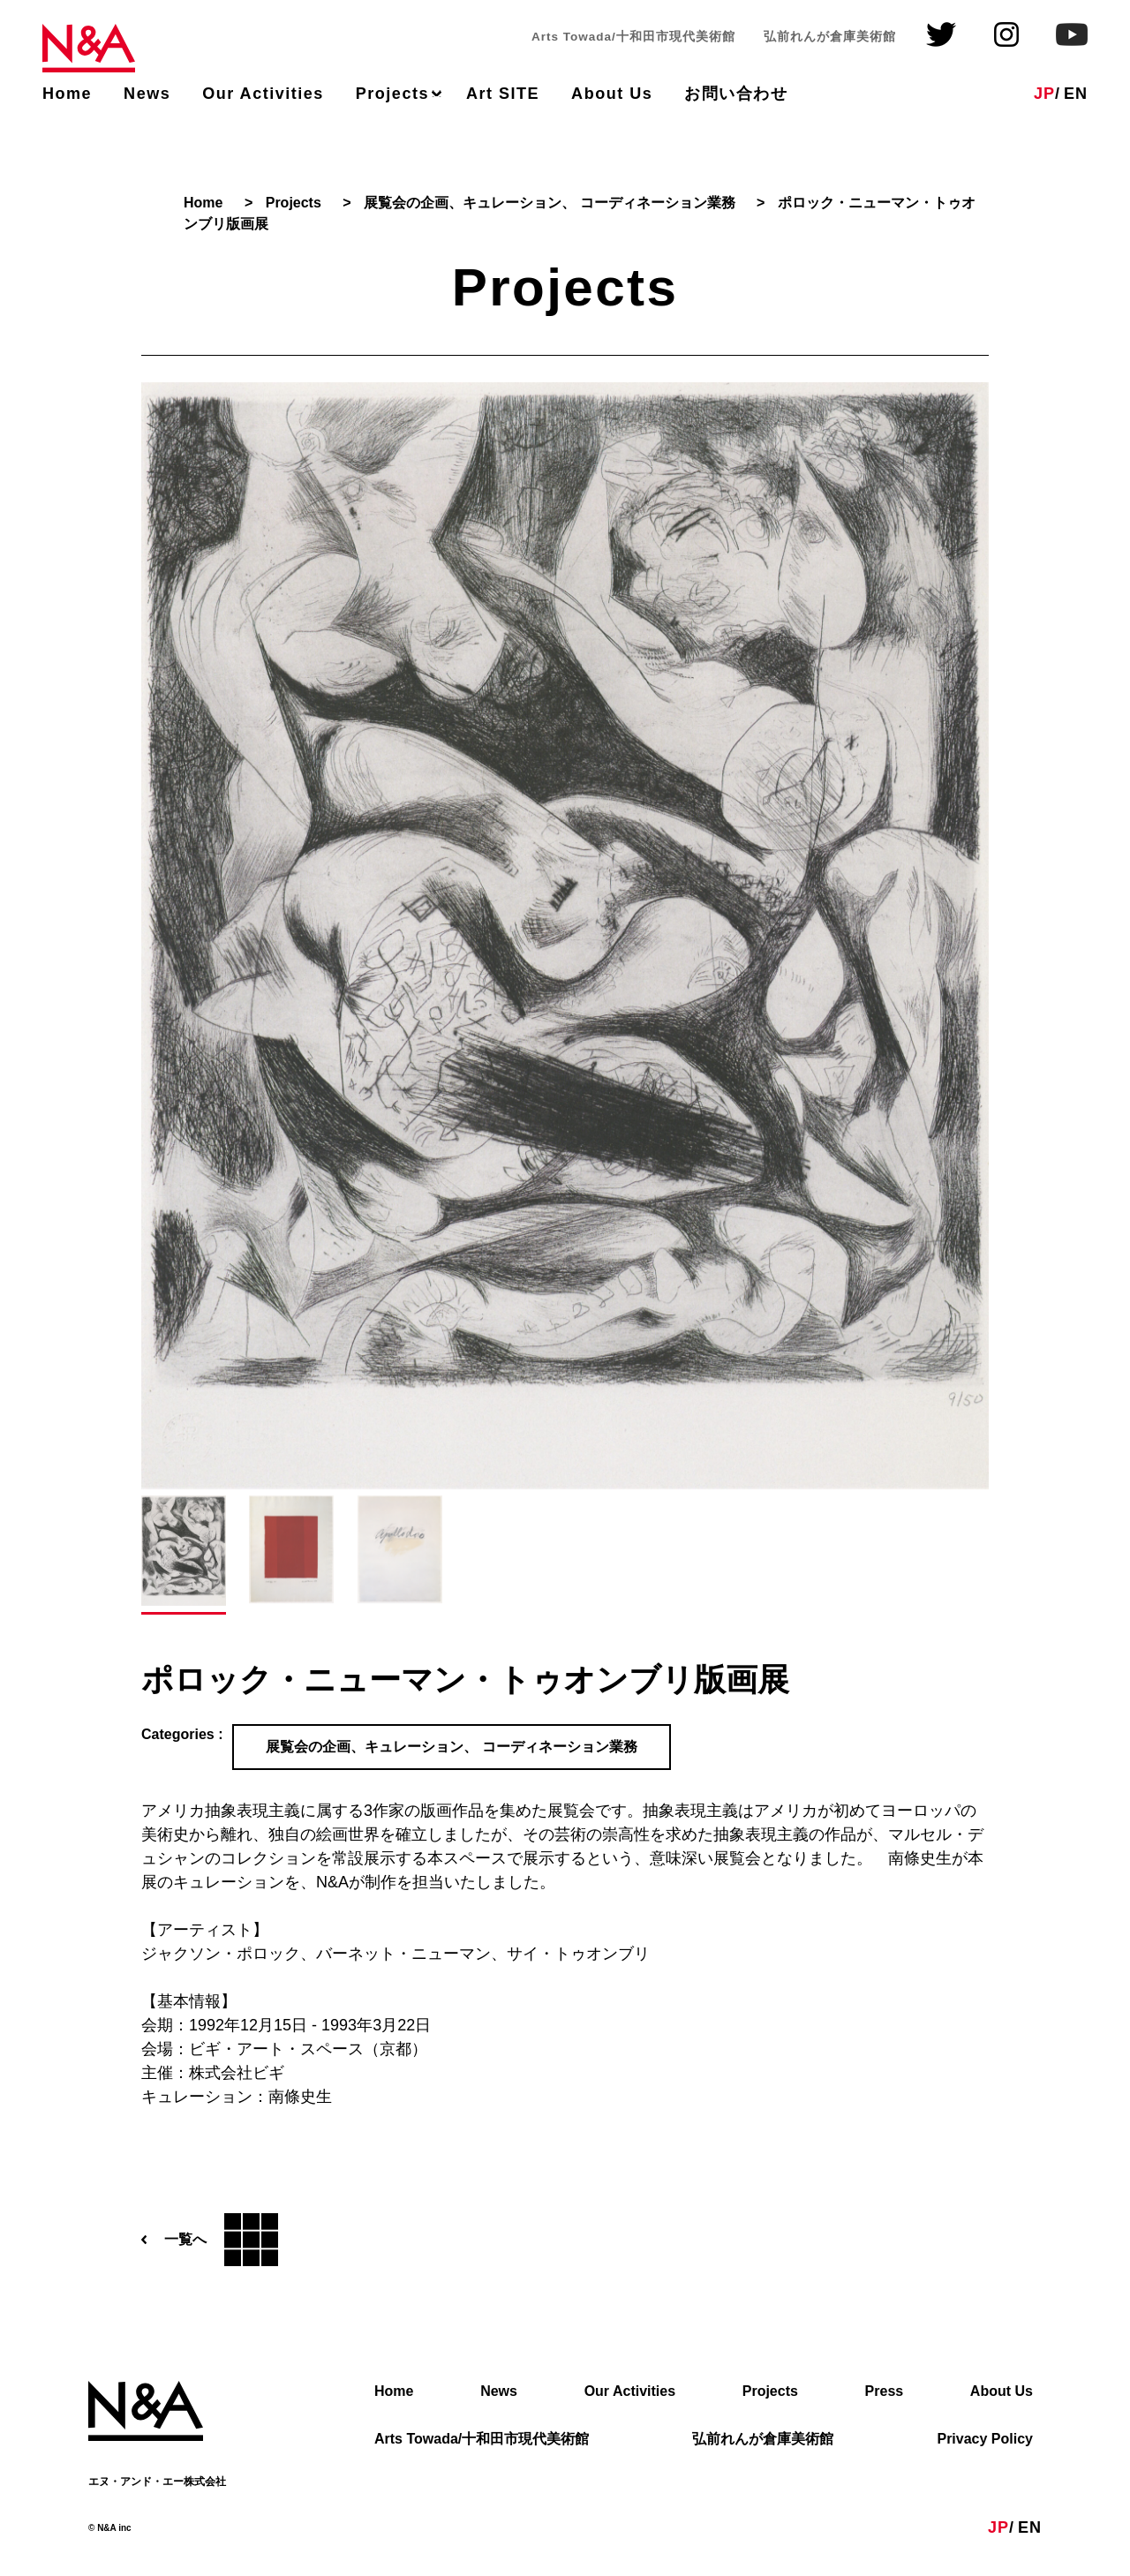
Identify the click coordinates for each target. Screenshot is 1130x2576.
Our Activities (263, 93)
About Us (611, 93)
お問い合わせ (735, 93)
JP (1044, 93)
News (147, 93)
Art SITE (502, 93)
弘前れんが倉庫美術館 (762, 2439)
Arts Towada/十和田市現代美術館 (481, 2439)
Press (884, 2391)
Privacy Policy (985, 2439)
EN (1076, 93)
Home (67, 93)
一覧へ (209, 2240)
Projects (392, 93)
